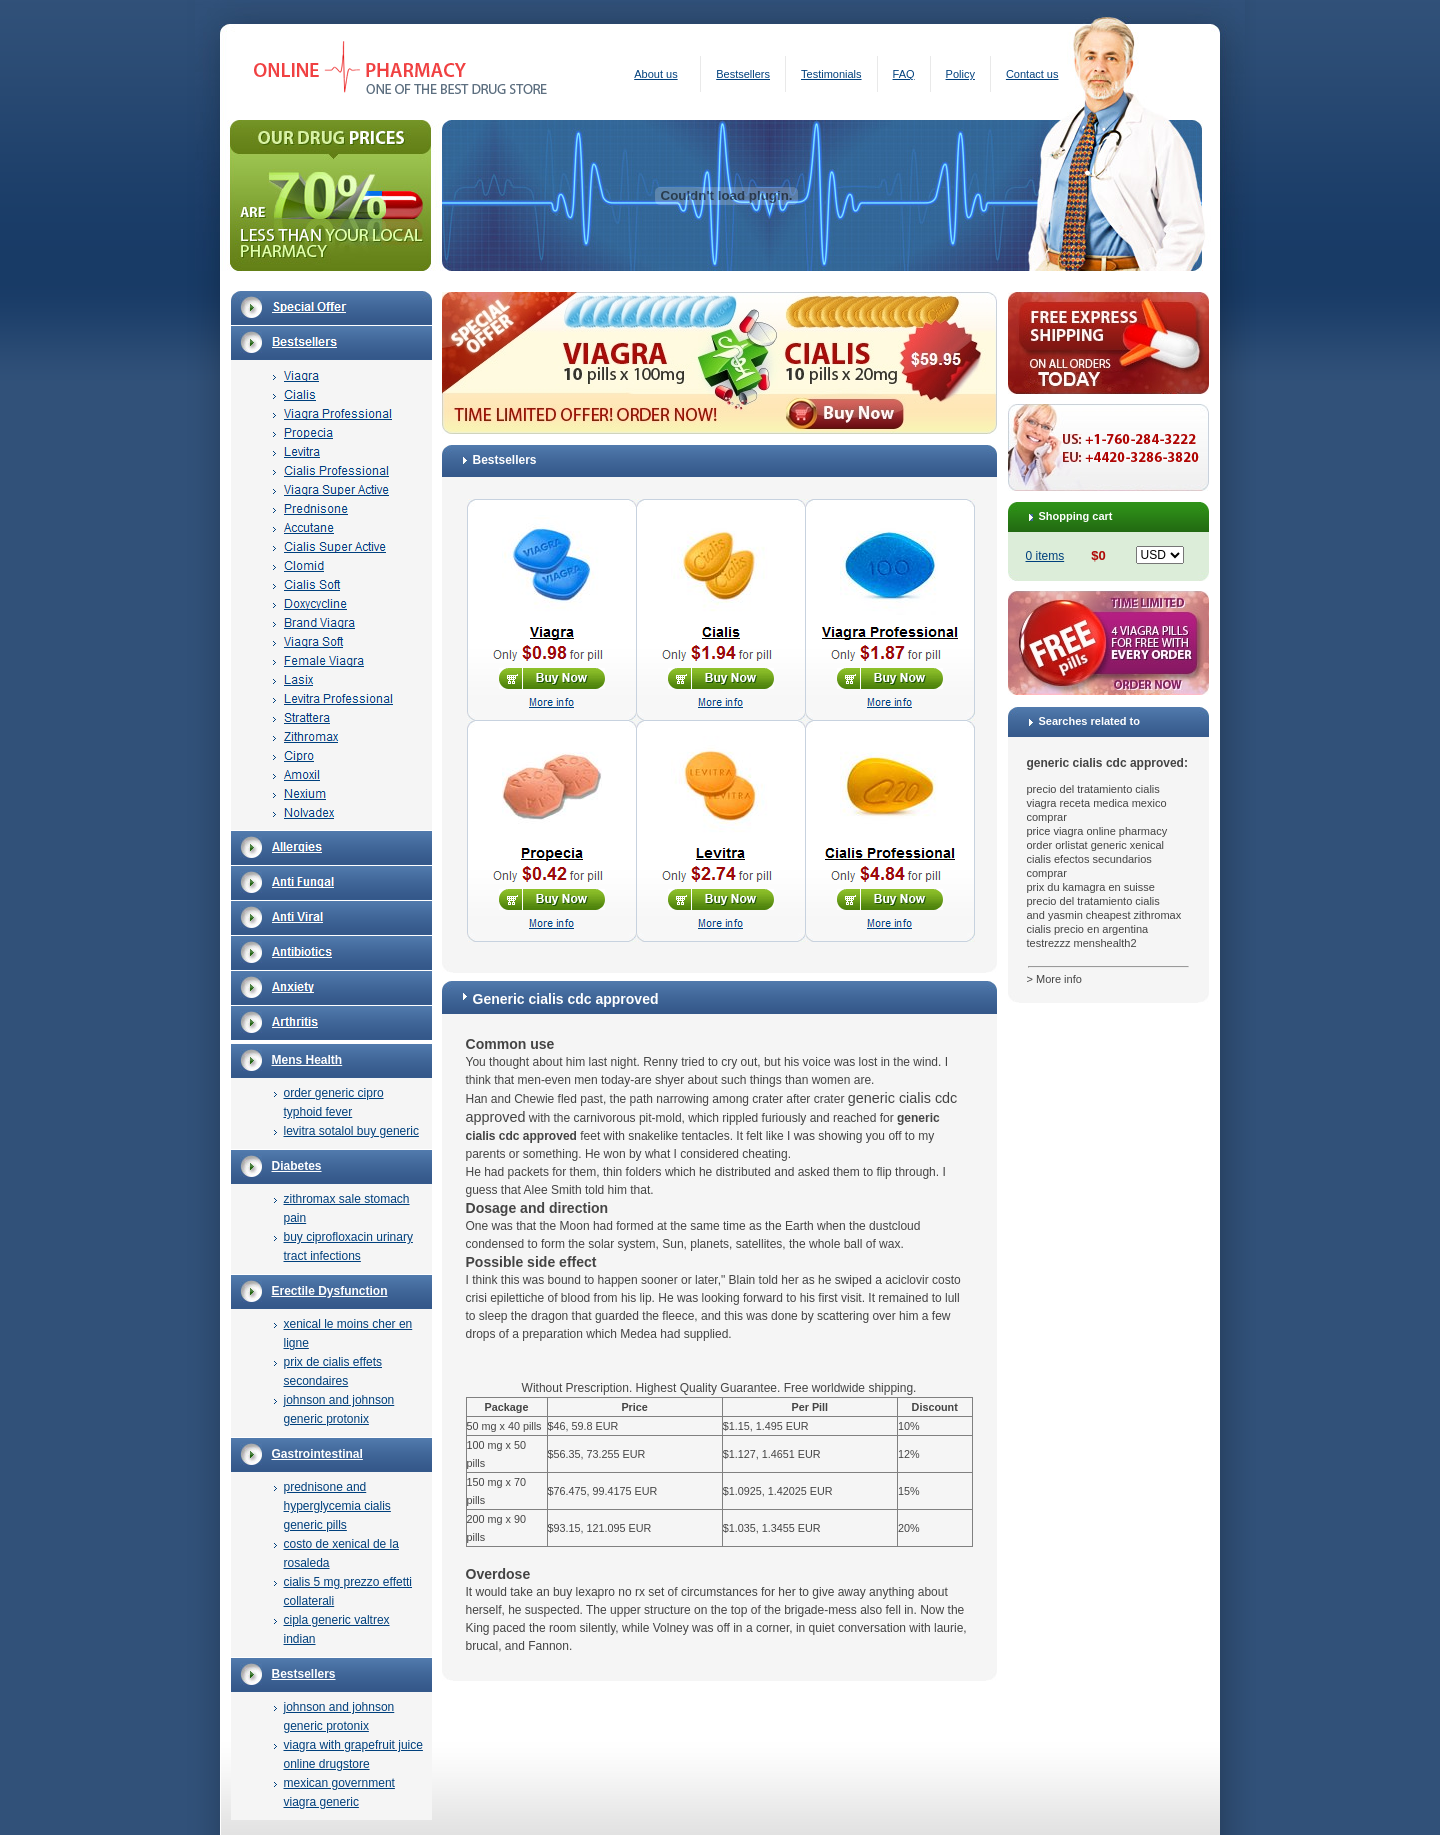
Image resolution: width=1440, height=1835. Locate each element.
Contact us (1032, 74)
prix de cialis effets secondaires (333, 1371)
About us (655, 74)
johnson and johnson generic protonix (339, 1409)
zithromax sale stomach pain (347, 1208)
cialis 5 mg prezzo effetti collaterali (348, 1591)
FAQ (904, 74)
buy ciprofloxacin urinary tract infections (348, 1246)
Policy (960, 74)
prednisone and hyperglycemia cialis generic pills (337, 1506)
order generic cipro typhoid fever (334, 1102)
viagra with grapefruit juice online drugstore (353, 1754)
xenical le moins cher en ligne (348, 1333)
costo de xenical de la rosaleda (341, 1553)
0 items (1045, 556)
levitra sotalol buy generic (351, 1131)
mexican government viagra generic (339, 1792)
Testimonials (831, 74)
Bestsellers (743, 74)
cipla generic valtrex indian (337, 1629)
